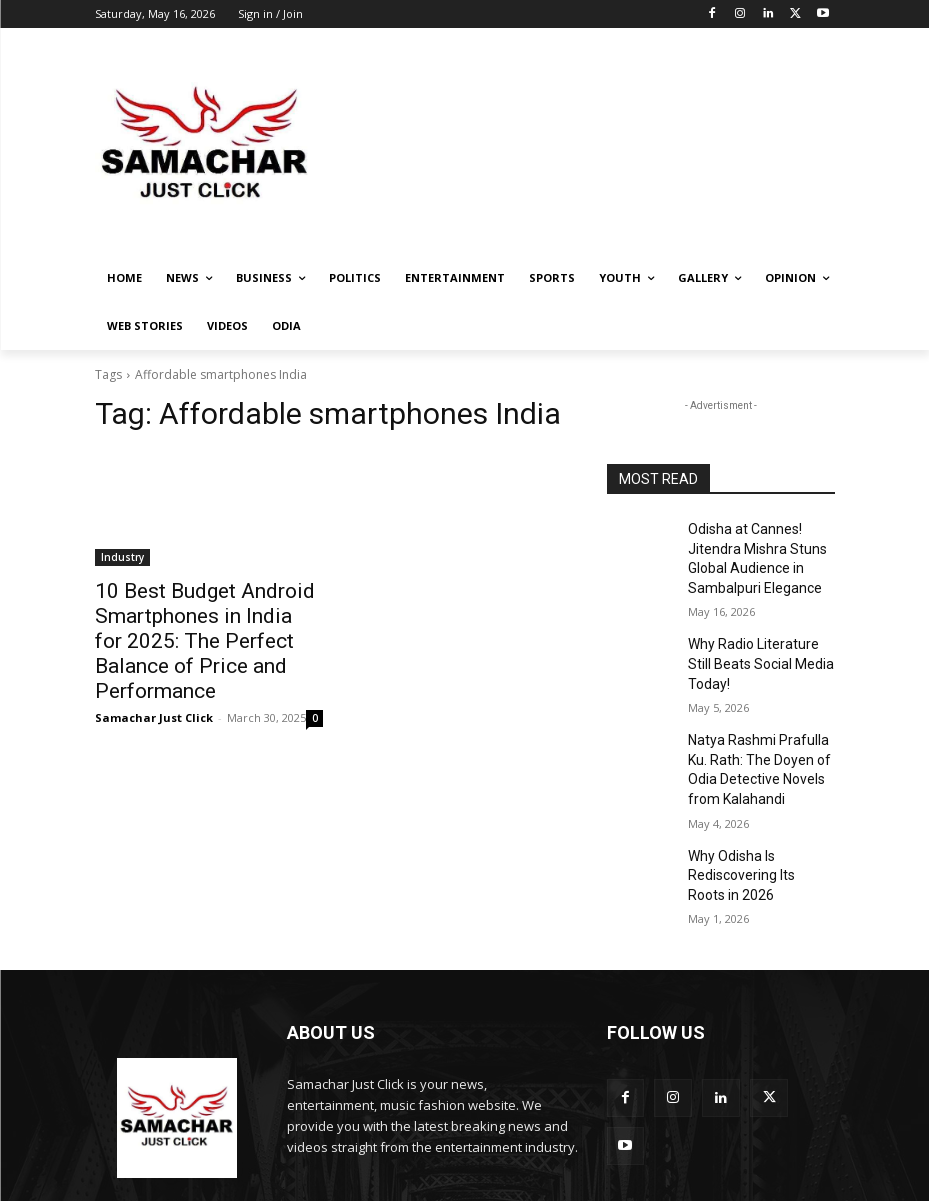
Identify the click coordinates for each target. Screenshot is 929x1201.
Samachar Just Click (154, 680)
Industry (122, 557)
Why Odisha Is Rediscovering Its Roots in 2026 (761, 824)
